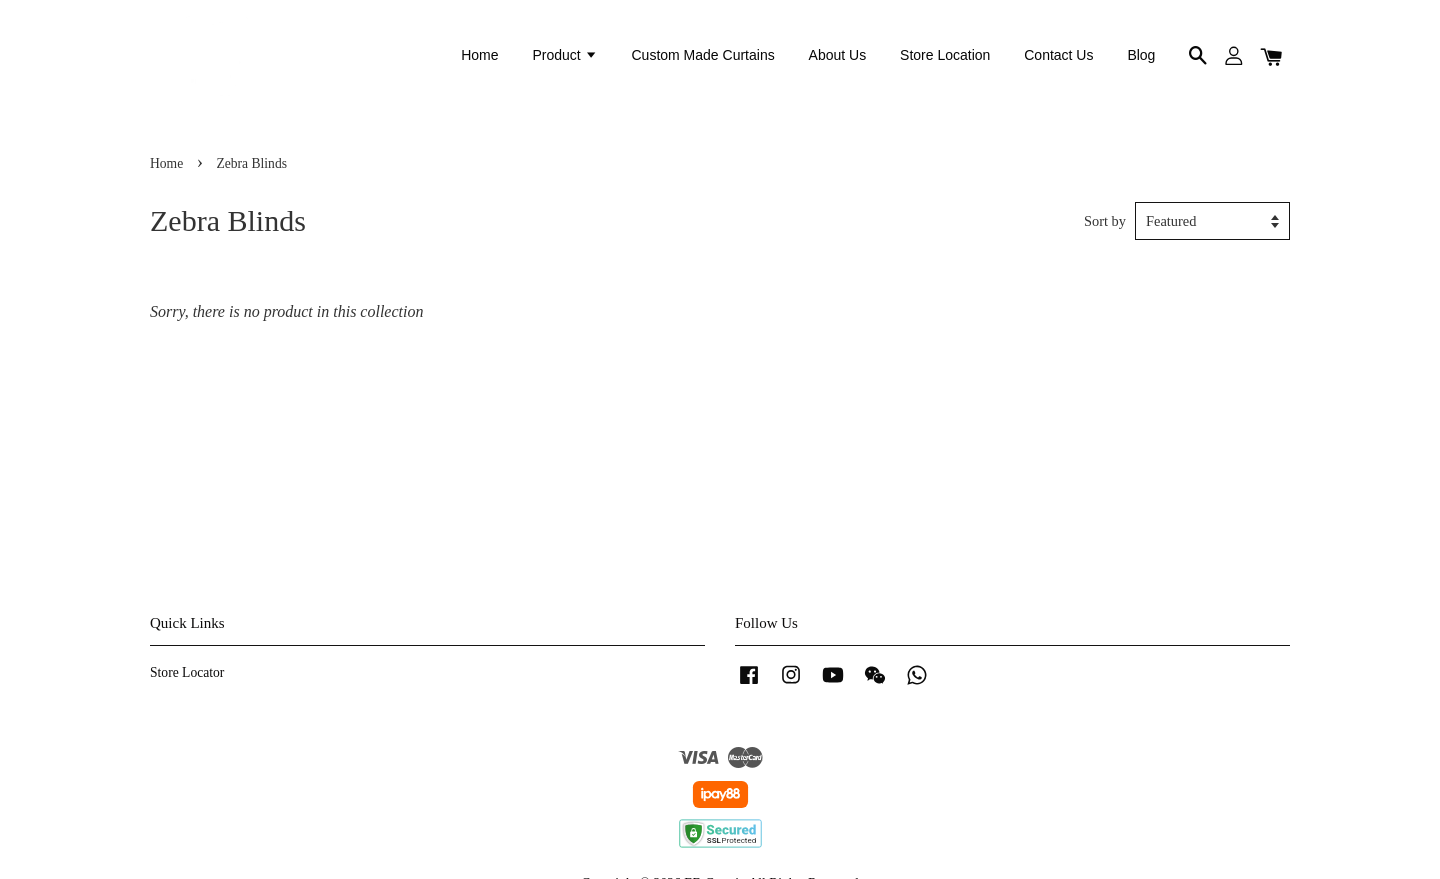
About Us (838, 55)
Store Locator (187, 672)
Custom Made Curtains (703, 55)
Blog (1141, 55)
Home (479, 55)
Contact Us (1058, 55)
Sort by (1105, 221)
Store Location (945, 55)
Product (564, 55)
